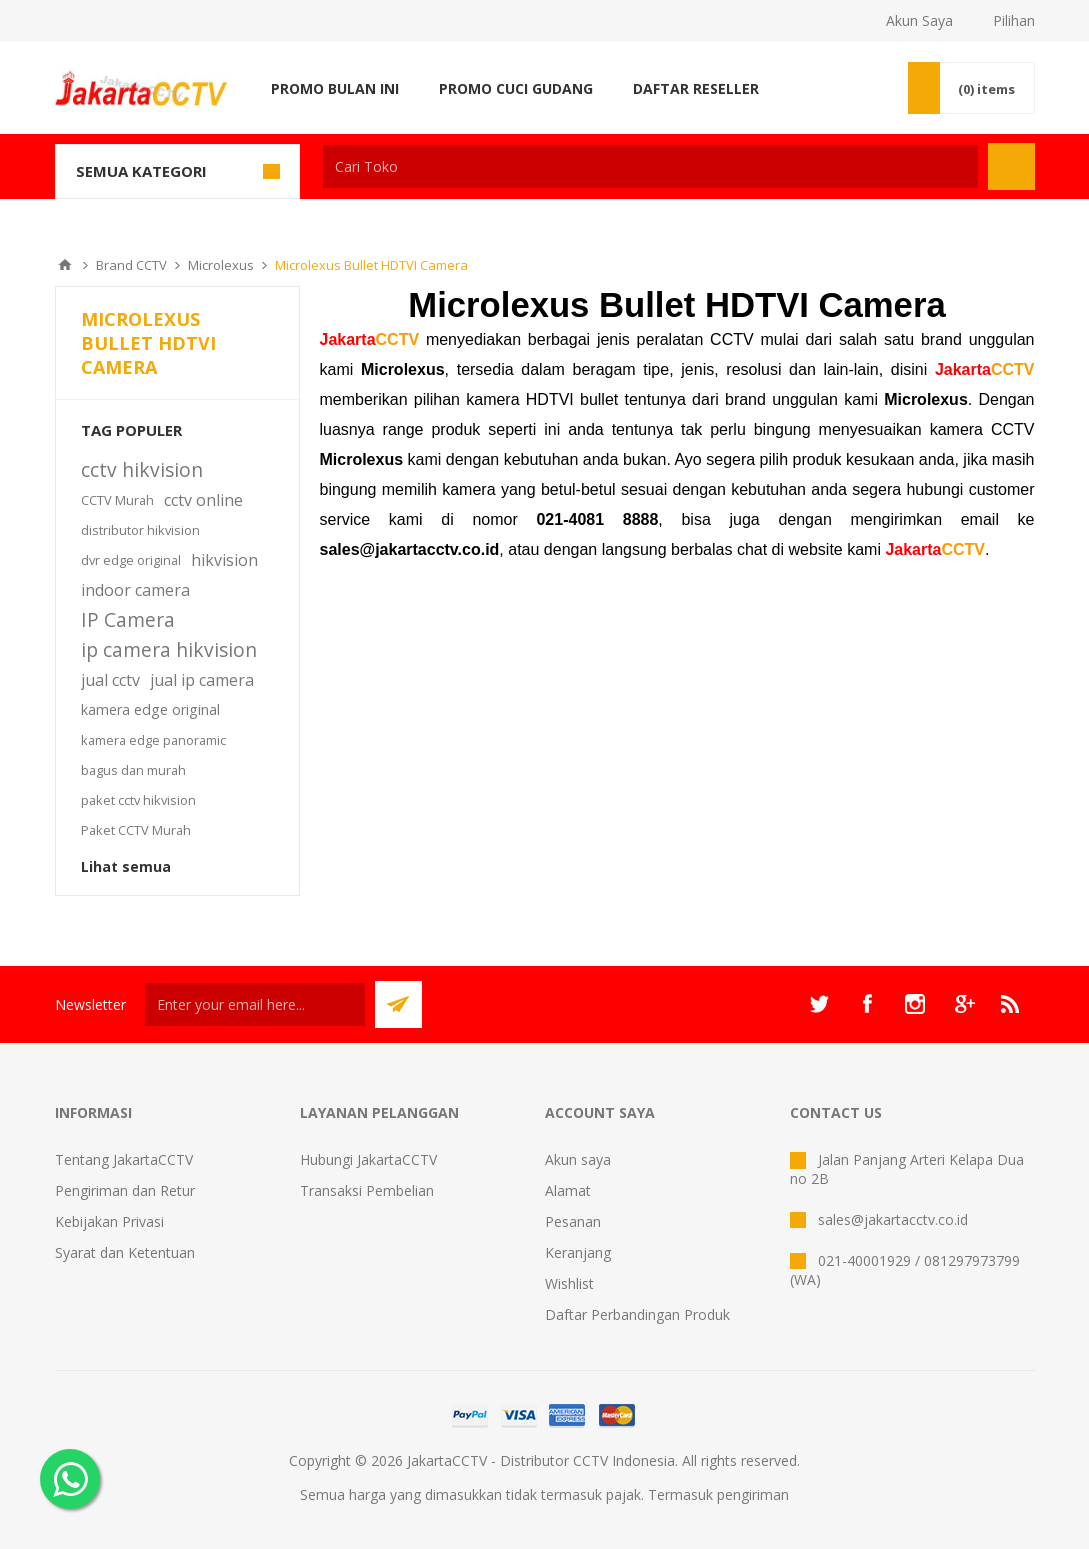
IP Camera (128, 619)
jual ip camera (202, 680)
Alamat (568, 1190)
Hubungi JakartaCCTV (368, 1159)
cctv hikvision (142, 469)
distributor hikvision (140, 530)
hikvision (224, 560)
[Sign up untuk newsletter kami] (255, 1004)
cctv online (203, 500)
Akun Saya (919, 20)
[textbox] (650, 166)
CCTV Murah (117, 500)
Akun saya (578, 1159)
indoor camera (135, 590)
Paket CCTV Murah (136, 830)
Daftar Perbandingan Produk (637, 1314)
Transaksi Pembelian (367, 1190)
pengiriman (753, 1494)
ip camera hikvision (169, 649)
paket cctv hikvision (138, 800)
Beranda (65, 265)
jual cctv (110, 680)
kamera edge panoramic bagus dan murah (153, 755)
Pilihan (1014, 20)
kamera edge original (150, 709)
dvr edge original (131, 560)
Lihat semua (126, 866)
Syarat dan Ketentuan (125, 1252)
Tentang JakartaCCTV (124, 1159)
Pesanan (573, 1221)
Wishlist (569, 1283)
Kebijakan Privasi (109, 1221)
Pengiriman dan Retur (125, 1190)
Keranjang (578, 1252)
